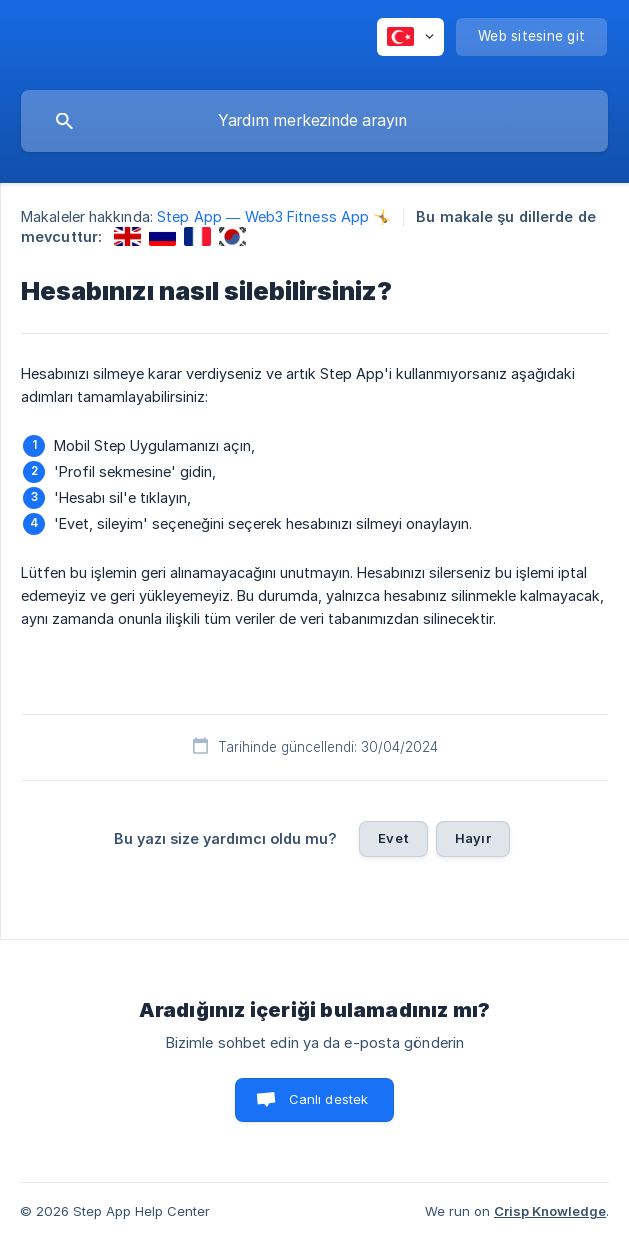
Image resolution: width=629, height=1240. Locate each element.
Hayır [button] (473, 838)
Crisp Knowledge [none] (550, 1211)
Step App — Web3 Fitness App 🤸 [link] (274, 216)
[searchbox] (314, 121)
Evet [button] (393, 838)
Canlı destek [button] (329, 1099)
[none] (410, 37)
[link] (127, 236)
